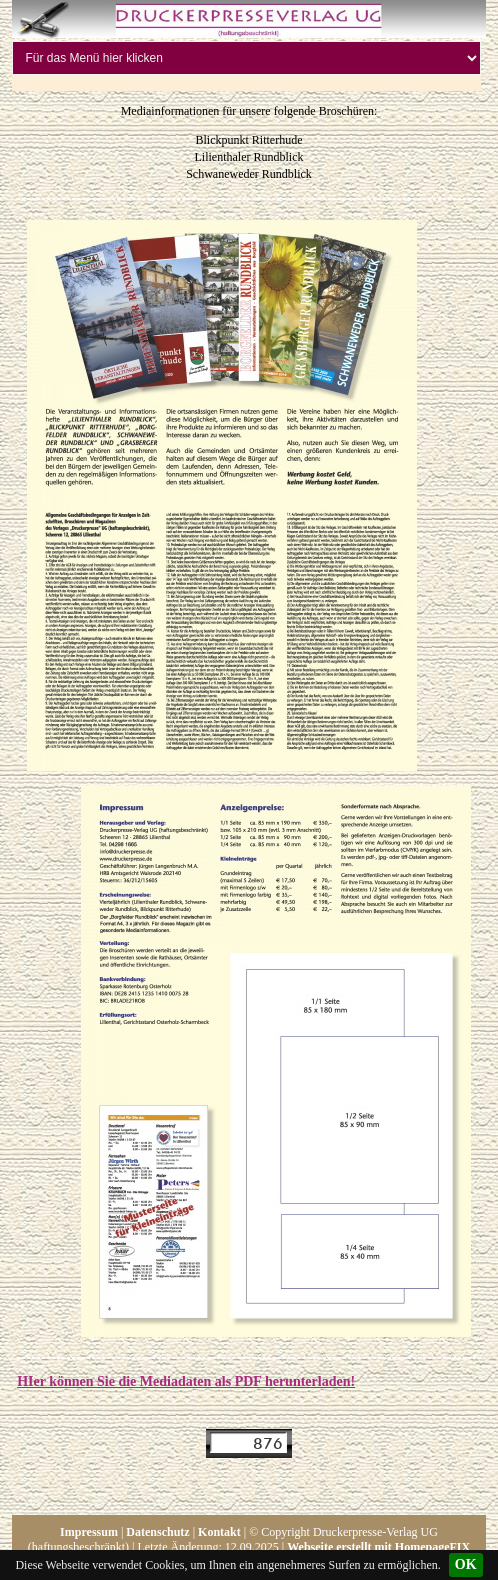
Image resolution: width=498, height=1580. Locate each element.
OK (466, 1564)
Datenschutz (157, 1532)
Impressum (89, 1532)
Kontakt (219, 1532)
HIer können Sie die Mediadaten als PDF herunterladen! (186, 1381)
